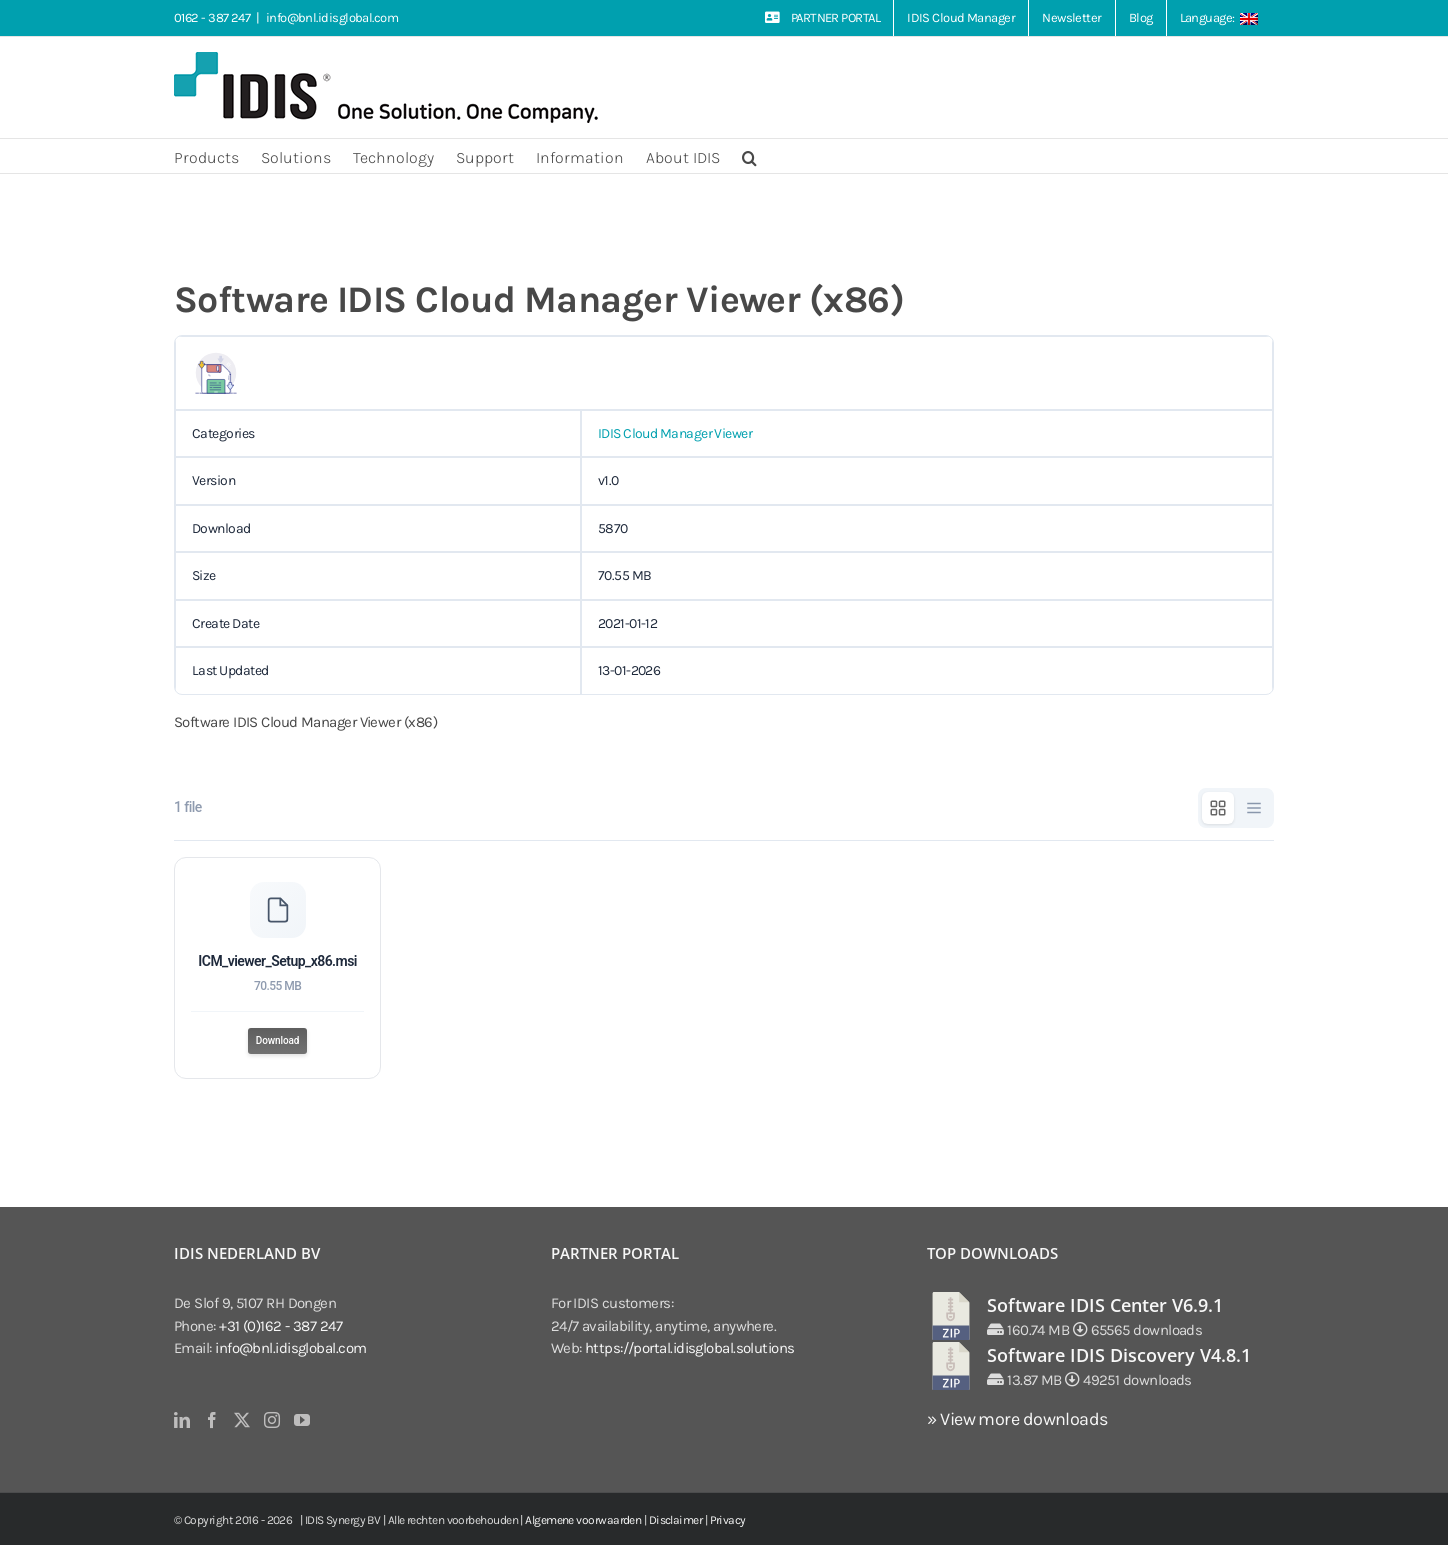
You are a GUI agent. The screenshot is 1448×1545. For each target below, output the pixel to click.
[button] (749, 156)
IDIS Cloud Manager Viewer (675, 433)
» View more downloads (1017, 1419)
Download (278, 1040)
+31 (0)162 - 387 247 (280, 1326)
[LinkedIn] (181, 1420)
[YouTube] (301, 1420)
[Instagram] (271, 1420)
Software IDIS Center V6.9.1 (1105, 1305)
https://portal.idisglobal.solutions (690, 1348)
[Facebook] (211, 1420)
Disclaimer (676, 1520)
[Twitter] (241, 1420)
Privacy (728, 1520)
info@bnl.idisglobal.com (332, 17)
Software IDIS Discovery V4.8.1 (1119, 1355)
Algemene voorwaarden (583, 1520)
